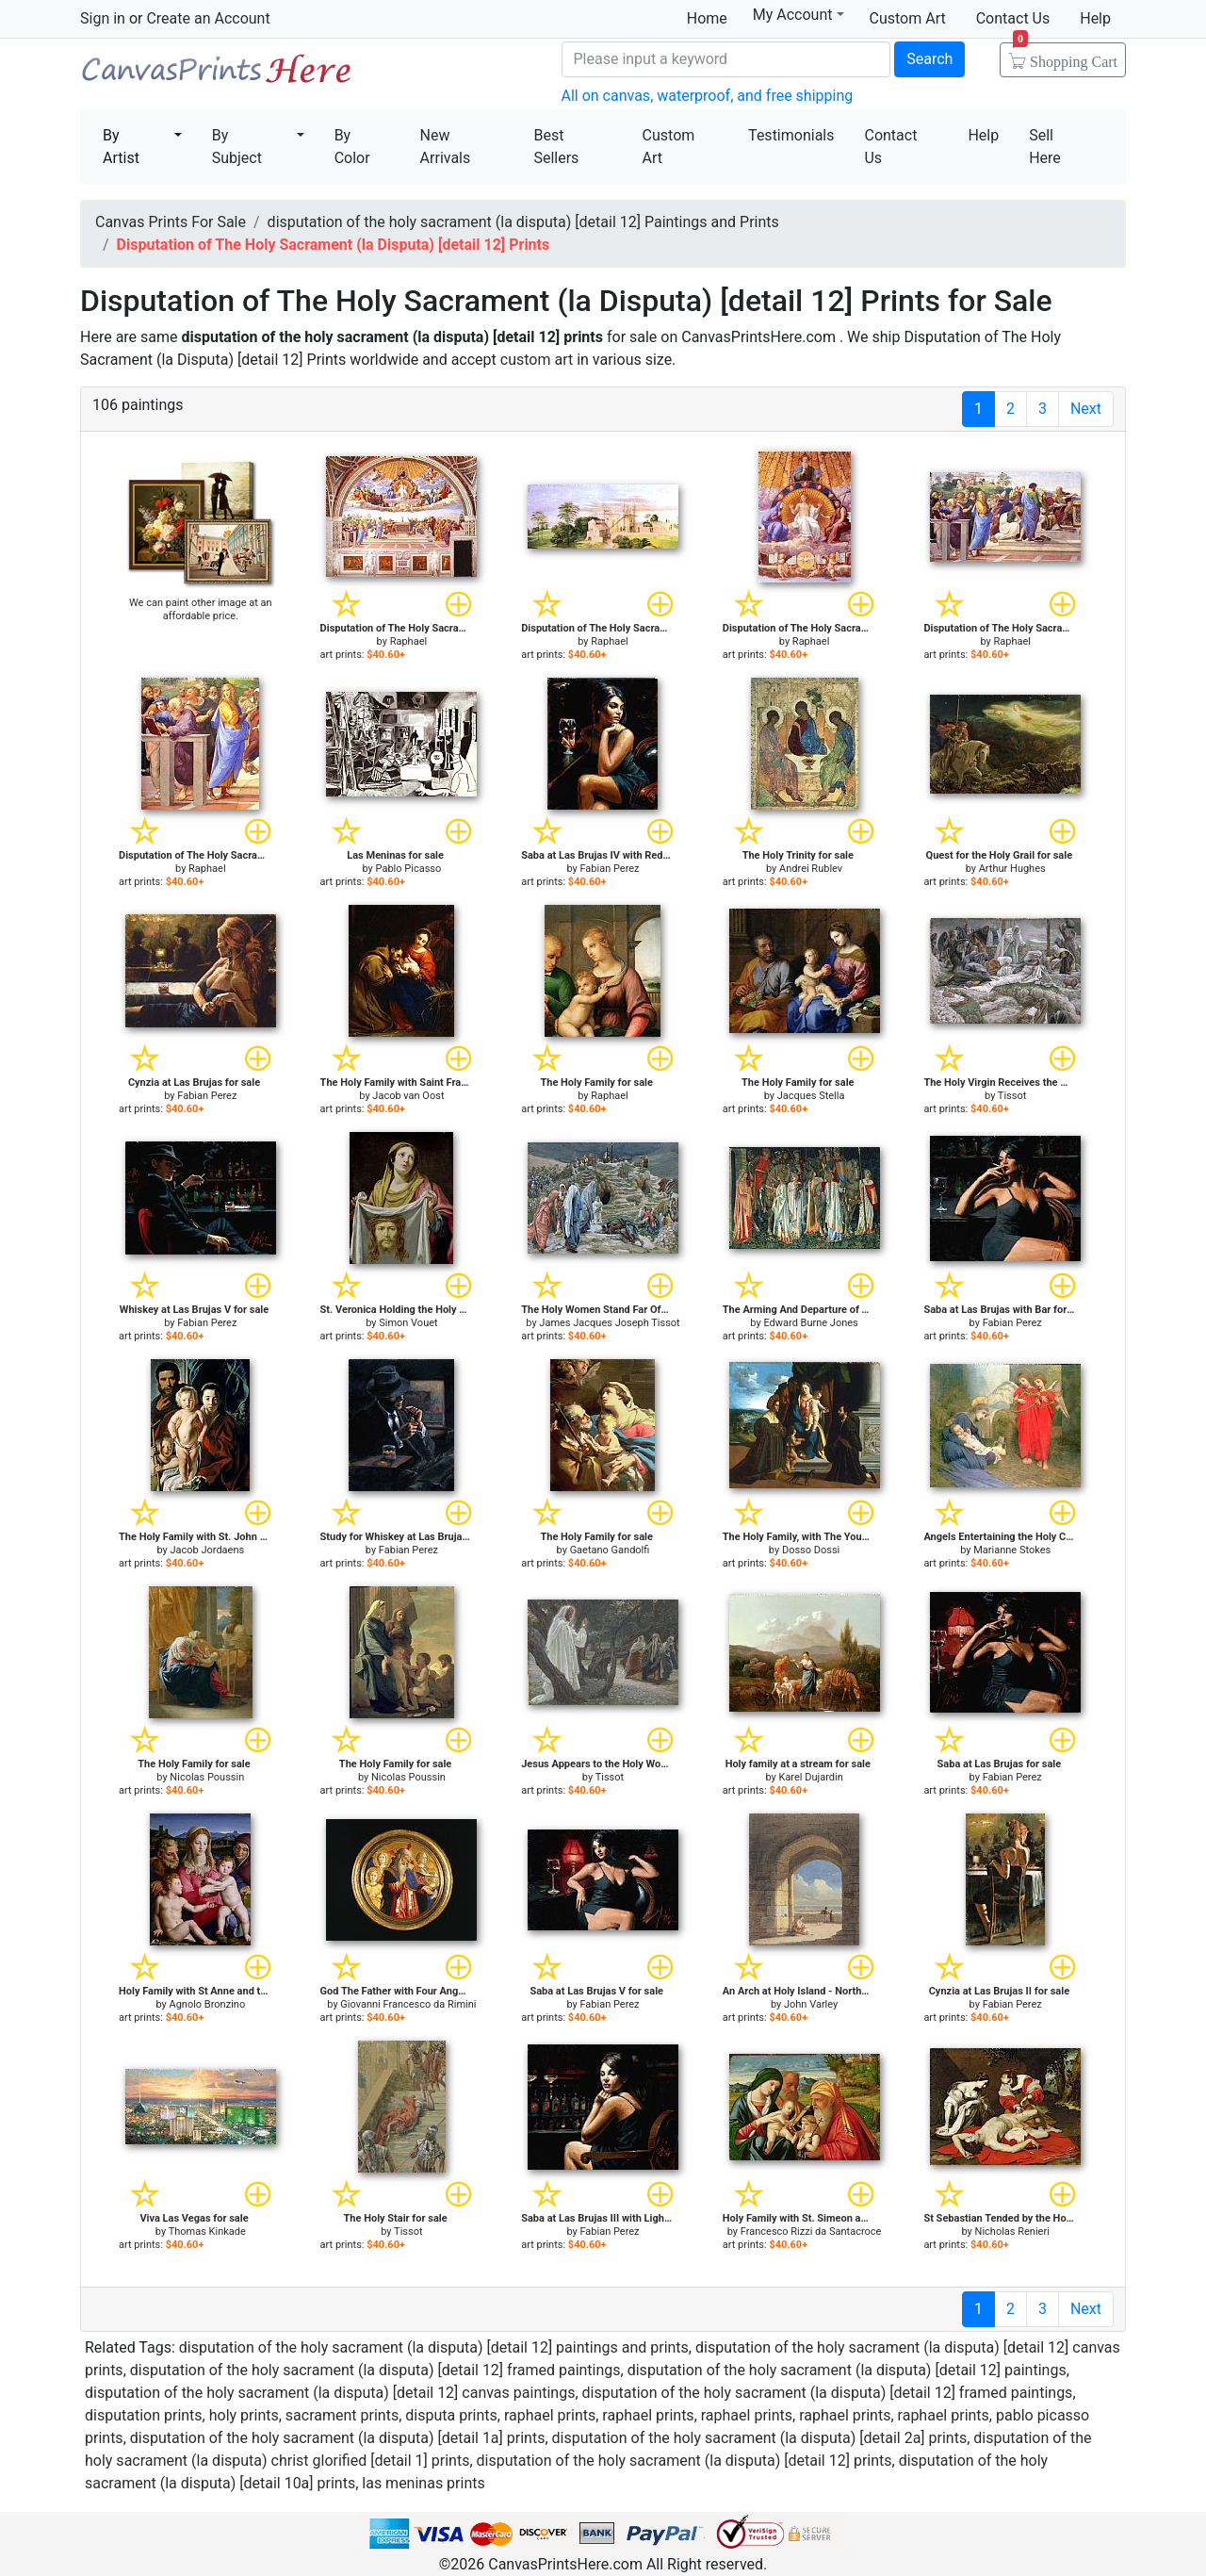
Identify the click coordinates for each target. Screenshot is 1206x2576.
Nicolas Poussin (207, 1777)
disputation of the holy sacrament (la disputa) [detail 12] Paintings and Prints (523, 222)
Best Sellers (556, 146)
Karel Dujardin (810, 1777)
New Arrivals (445, 146)
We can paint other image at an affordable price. (200, 609)
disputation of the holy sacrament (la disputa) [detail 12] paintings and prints (434, 2347)
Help (1095, 18)
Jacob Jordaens (207, 1550)
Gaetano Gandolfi (610, 1550)
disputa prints (451, 2415)
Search (929, 59)
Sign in (102, 18)
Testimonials (791, 135)
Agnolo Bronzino (207, 2004)
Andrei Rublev (810, 868)
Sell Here (1045, 146)
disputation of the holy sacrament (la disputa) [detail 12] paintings (847, 2370)
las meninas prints (423, 2483)
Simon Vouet (408, 1323)
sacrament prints (342, 2415)
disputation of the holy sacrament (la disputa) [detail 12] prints (684, 2460)
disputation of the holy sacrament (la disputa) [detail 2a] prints (760, 2438)
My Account (798, 15)
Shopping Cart (1065, 55)
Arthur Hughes (1012, 868)
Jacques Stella (811, 1096)
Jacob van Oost (408, 1096)
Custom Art (908, 18)
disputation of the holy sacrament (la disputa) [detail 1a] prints (338, 2438)
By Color (352, 146)
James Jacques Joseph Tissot (609, 1323)
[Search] (726, 59)
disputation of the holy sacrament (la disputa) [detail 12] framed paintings (375, 2370)
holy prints (244, 2415)
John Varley (811, 2004)
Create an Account (207, 18)
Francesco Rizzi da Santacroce (811, 2231)
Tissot (1012, 1096)
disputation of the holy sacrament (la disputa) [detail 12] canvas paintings (330, 2393)
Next (1085, 409)
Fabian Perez (609, 868)
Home (707, 18)
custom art (536, 360)
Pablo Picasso (409, 868)
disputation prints (144, 2415)
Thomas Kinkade (207, 2231)
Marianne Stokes (1012, 1550)
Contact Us (1013, 18)
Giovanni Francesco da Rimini (408, 2004)
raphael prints (549, 2415)
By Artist (121, 146)
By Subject (237, 146)
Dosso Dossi (810, 1550)
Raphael (409, 641)
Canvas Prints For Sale (216, 76)
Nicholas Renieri (1012, 2231)
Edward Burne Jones (810, 1323)
